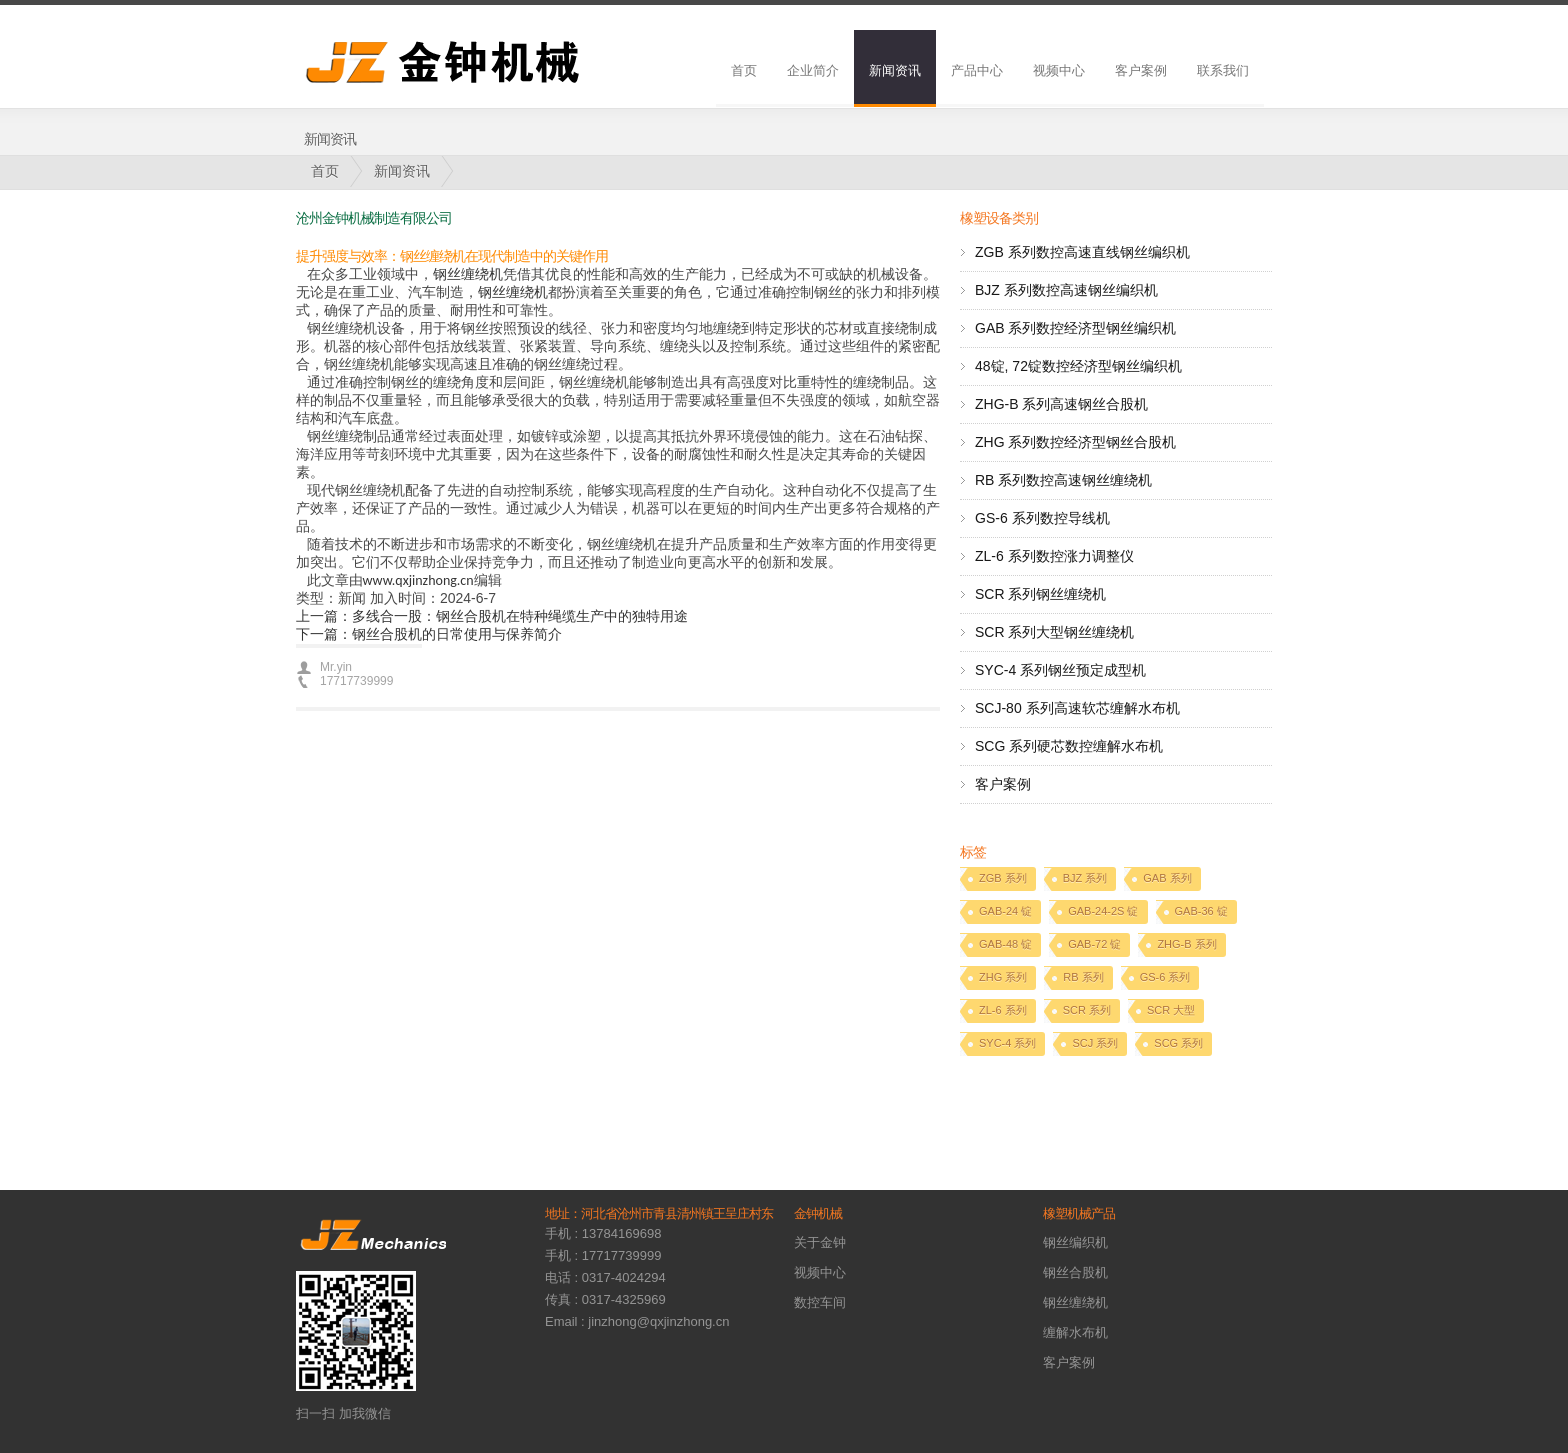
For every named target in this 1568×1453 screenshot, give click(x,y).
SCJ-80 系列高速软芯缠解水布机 (1077, 708)
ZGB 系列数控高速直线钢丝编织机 (1082, 252)
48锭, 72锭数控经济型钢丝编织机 (1078, 366)
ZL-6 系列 (1003, 1010)
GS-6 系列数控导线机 (1042, 518)
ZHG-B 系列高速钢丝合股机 (1061, 404)
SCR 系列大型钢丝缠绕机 (1054, 632)
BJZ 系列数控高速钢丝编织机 (1066, 290)
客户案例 (1141, 70)
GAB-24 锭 (1005, 911)
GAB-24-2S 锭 (1103, 911)
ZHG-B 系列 (1186, 944)
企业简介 (813, 70)
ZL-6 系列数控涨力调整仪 (1054, 556)
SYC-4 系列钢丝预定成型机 (1060, 670)
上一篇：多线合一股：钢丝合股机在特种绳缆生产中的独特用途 (492, 616)
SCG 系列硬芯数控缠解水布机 (1069, 746)
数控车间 (820, 1302)
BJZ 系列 (1085, 878)
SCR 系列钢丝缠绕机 (1040, 594)
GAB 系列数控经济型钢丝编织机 (1075, 328)
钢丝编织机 (1075, 1242)
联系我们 (1223, 70)
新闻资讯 (895, 70)
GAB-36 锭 (1201, 911)
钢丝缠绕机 (468, 274)
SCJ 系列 (1095, 1043)
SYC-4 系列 (1007, 1043)
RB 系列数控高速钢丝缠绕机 (1063, 480)
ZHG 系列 (1003, 977)
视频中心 (1059, 70)
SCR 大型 (1171, 1010)
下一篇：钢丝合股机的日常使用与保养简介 (429, 634)
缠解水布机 (1075, 1332)
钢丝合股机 (1075, 1272)
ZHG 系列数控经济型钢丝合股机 (1075, 442)
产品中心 (977, 70)
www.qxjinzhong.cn (418, 580)
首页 (744, 70)
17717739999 (356, 681)
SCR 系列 (1087, 1010)
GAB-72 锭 (1094, 944)
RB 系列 (1083, 977)
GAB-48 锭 (1005, 944)
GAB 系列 (1167, 878)
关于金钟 (820, 1242)
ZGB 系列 (1003, 878)
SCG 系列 (1178, 1043)
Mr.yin (336, 667)
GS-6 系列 (1165, 977)
